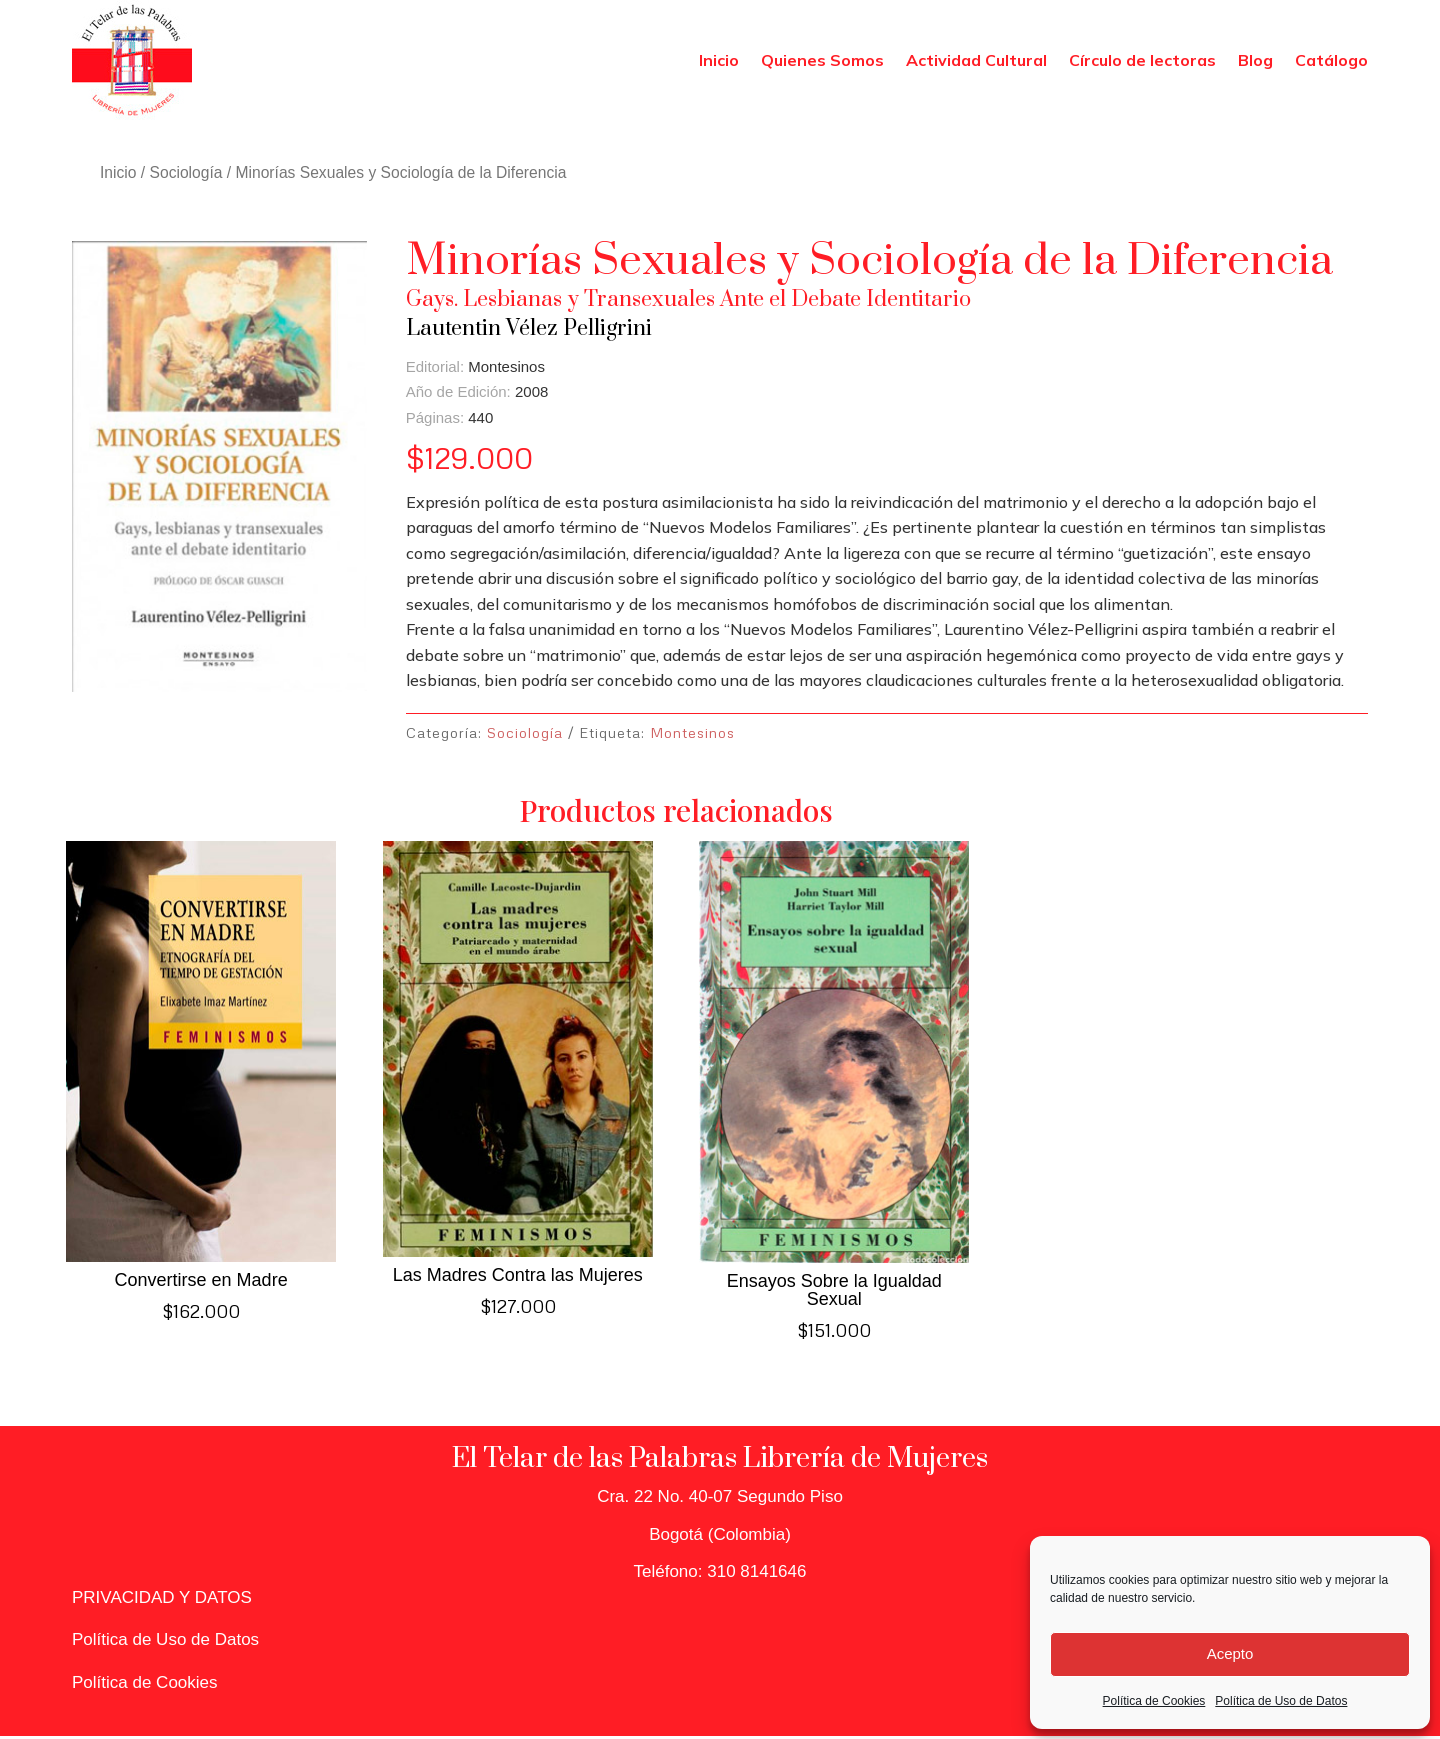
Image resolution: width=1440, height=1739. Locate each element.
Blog (1255, 60)
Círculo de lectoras (1142, 60)
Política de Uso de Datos (1281, 1701)
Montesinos (692, 732)
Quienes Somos (822, 60)
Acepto (1230, 1653)
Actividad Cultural (976, 60)
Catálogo (1331, 60)
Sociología (186, 172)
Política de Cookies (1154, 1701)
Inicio (719, 60)
